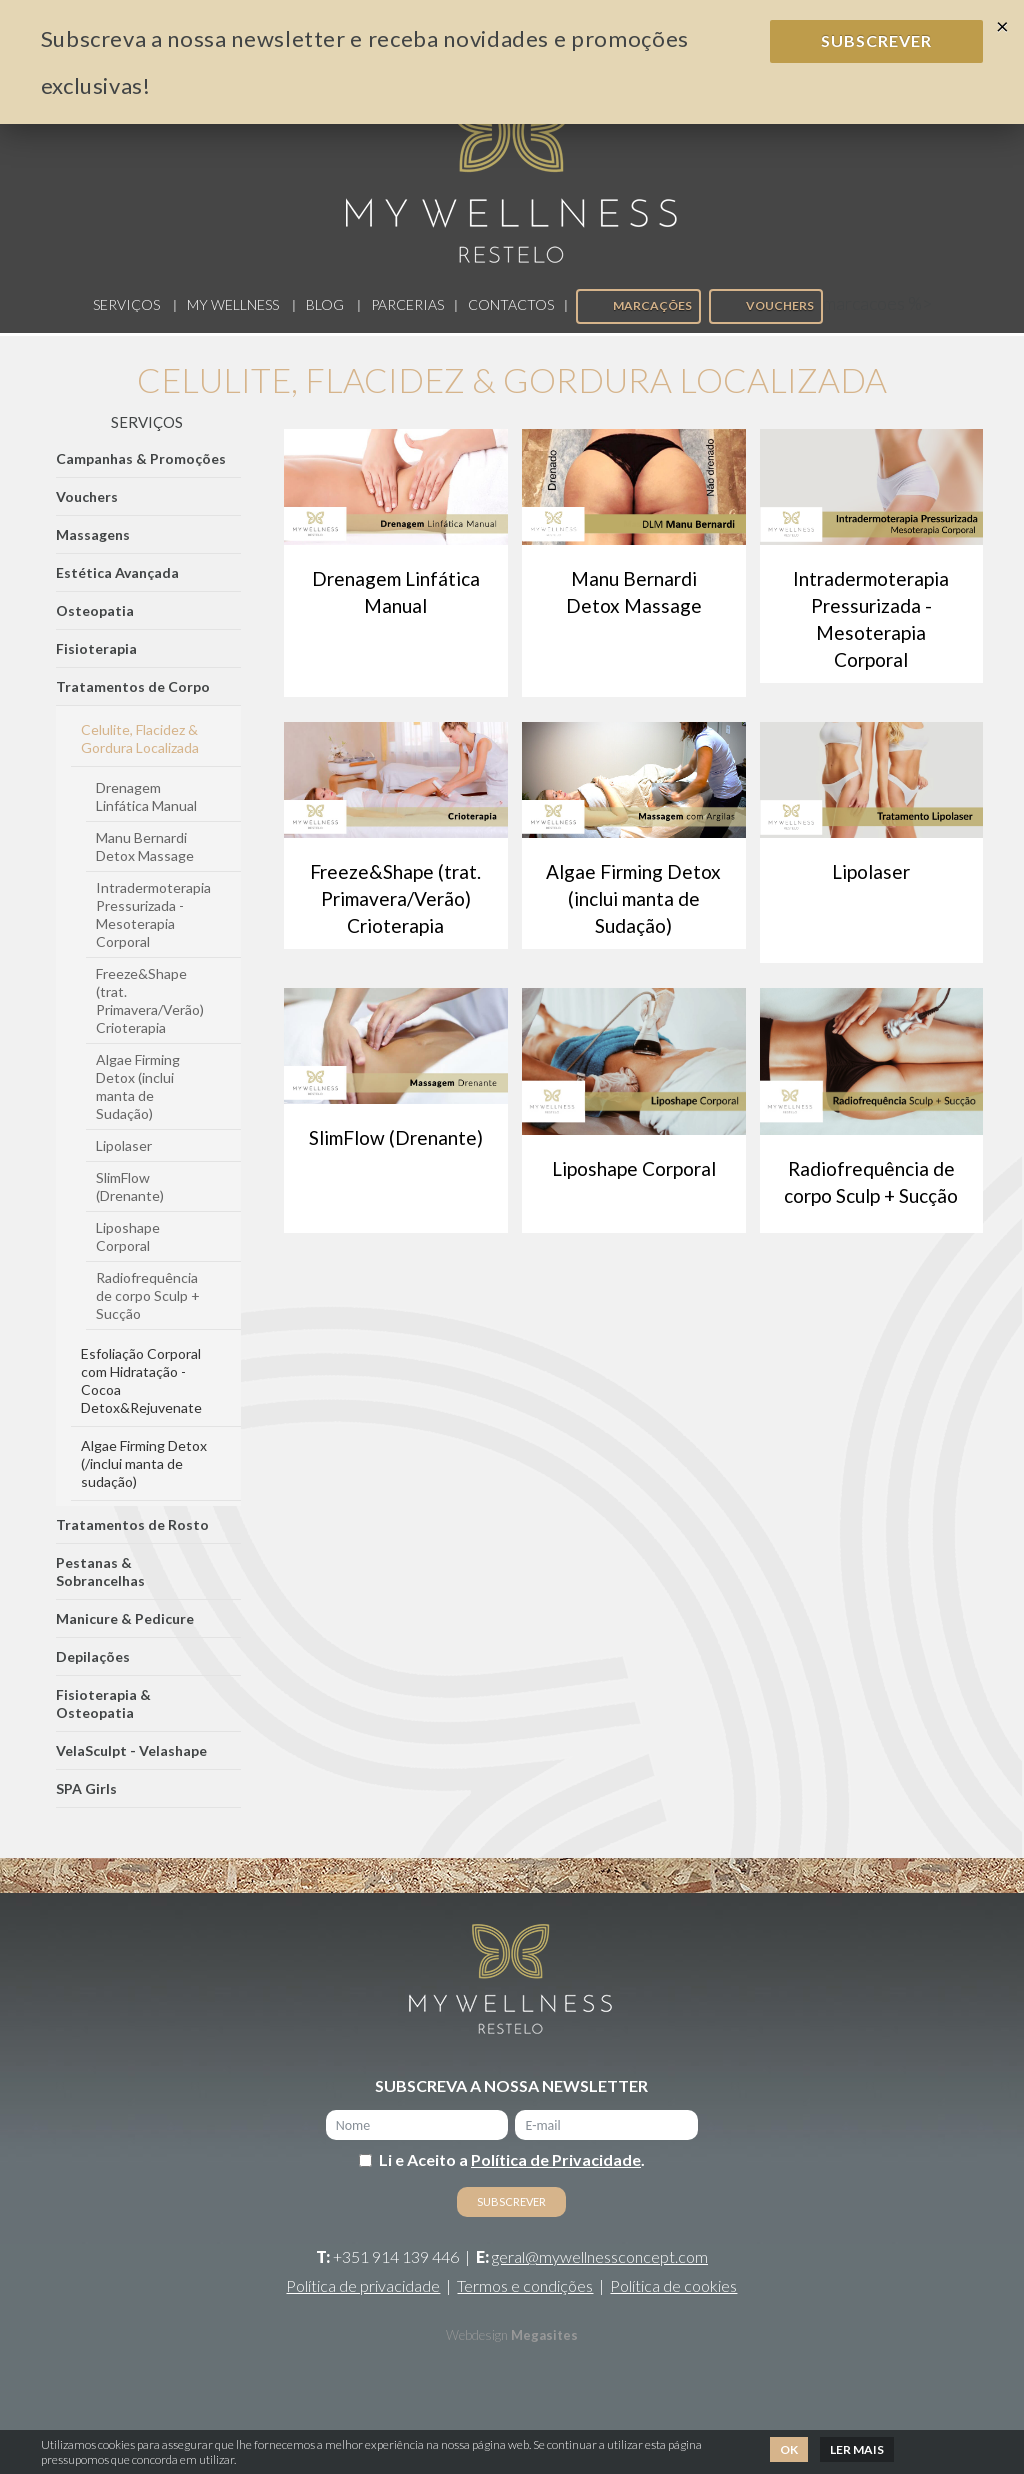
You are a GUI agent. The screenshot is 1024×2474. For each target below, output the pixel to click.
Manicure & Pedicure (125, 1639)
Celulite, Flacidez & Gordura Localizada (140, 759)
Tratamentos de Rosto (132, 1545)
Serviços (126, 324)
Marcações (637, 326)
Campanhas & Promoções (141, 479)
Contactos (511, 324)
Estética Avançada (117, 593)
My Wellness (233, 324)
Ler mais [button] (857, 2449)
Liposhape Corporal (128, 1257)
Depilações (93, 1677)
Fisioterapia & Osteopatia (103, 1724)
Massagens (93, 555)
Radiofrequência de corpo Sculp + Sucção (148, 1316)
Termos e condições (525, 2306)
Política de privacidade (363, 2306)
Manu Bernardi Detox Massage (145, 867)
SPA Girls (86, 1809)
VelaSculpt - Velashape (131, 1771)
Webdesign (477, 2356)
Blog (325, 324)
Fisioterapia (96, 669)
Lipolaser (124, 1166)
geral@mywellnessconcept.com (600, 2277)
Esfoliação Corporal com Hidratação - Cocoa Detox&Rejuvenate (141, 1401)
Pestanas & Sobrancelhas (100, 1592)
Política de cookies (673, 2306)
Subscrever (876, 40)
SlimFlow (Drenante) (130, 1207)
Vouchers (765, 326)
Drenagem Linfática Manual (146, 817)
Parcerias (407, 324)
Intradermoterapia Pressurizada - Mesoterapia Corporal (153, 935)
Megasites (544, 2356)
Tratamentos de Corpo (133, 707)
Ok (789, 2449)
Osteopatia (95, 631)
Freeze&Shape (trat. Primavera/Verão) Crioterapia (150, 1021)
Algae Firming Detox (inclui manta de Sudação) (138, 1107)
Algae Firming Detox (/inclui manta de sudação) (144, 1484)
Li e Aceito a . (512, 2180)
